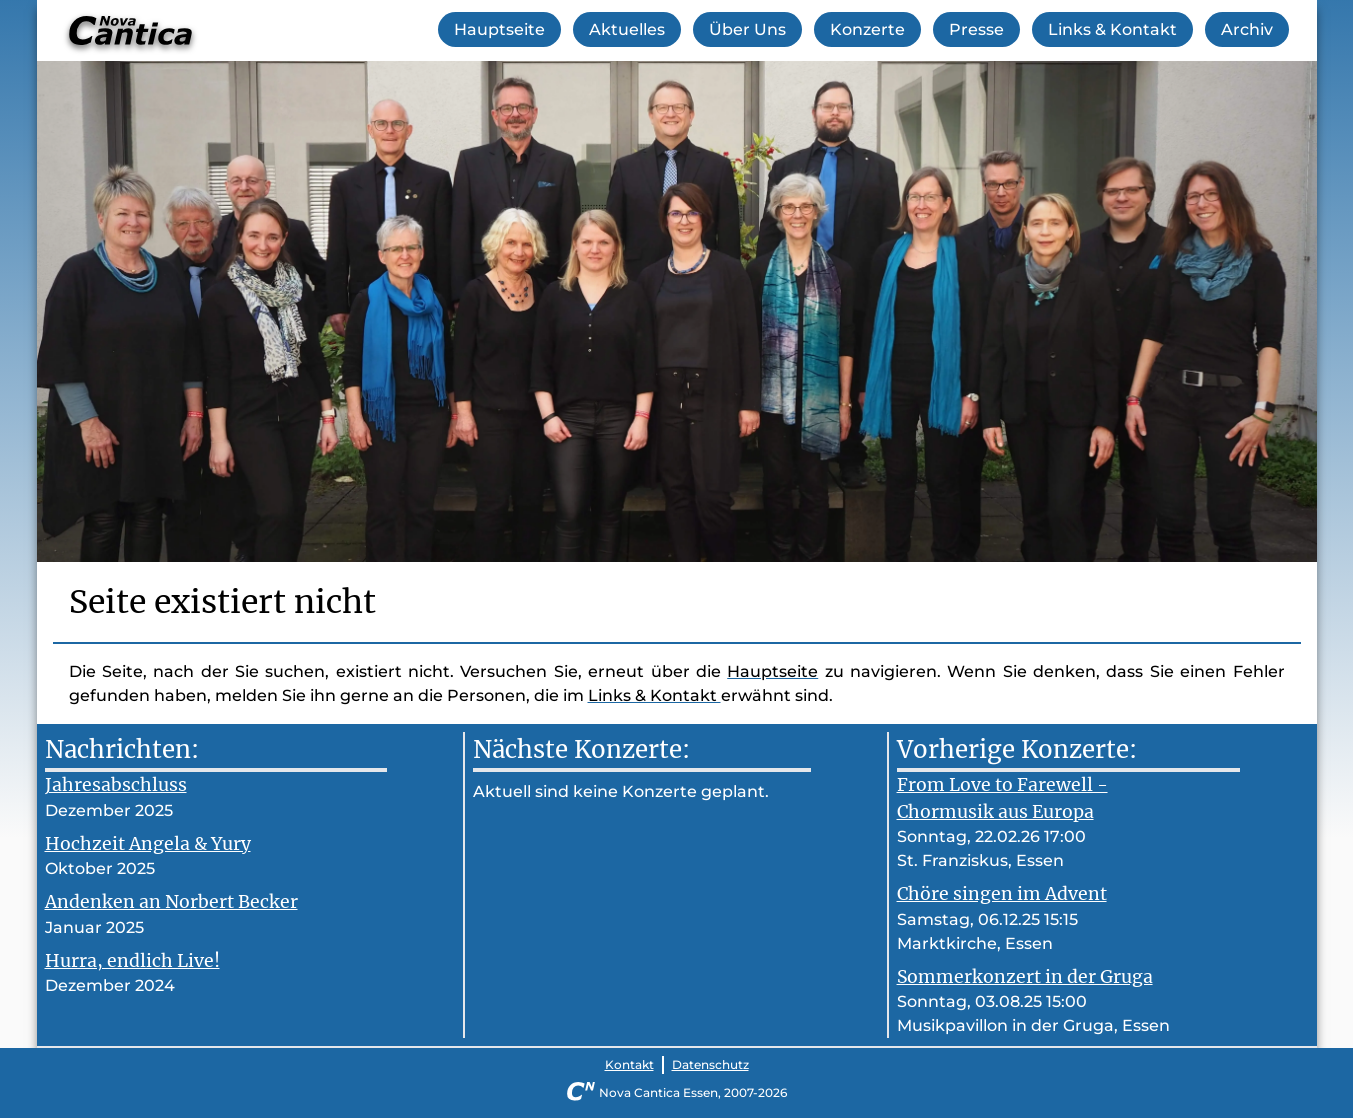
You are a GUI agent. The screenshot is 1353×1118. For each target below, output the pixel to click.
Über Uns (747, 29)
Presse (976, 29)
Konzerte (867, 29)
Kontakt (629, 1064)
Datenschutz (710, 1064)
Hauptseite (499, 29)
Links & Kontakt (1112, 29)
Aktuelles (627, 29)
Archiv (1247, 29)
